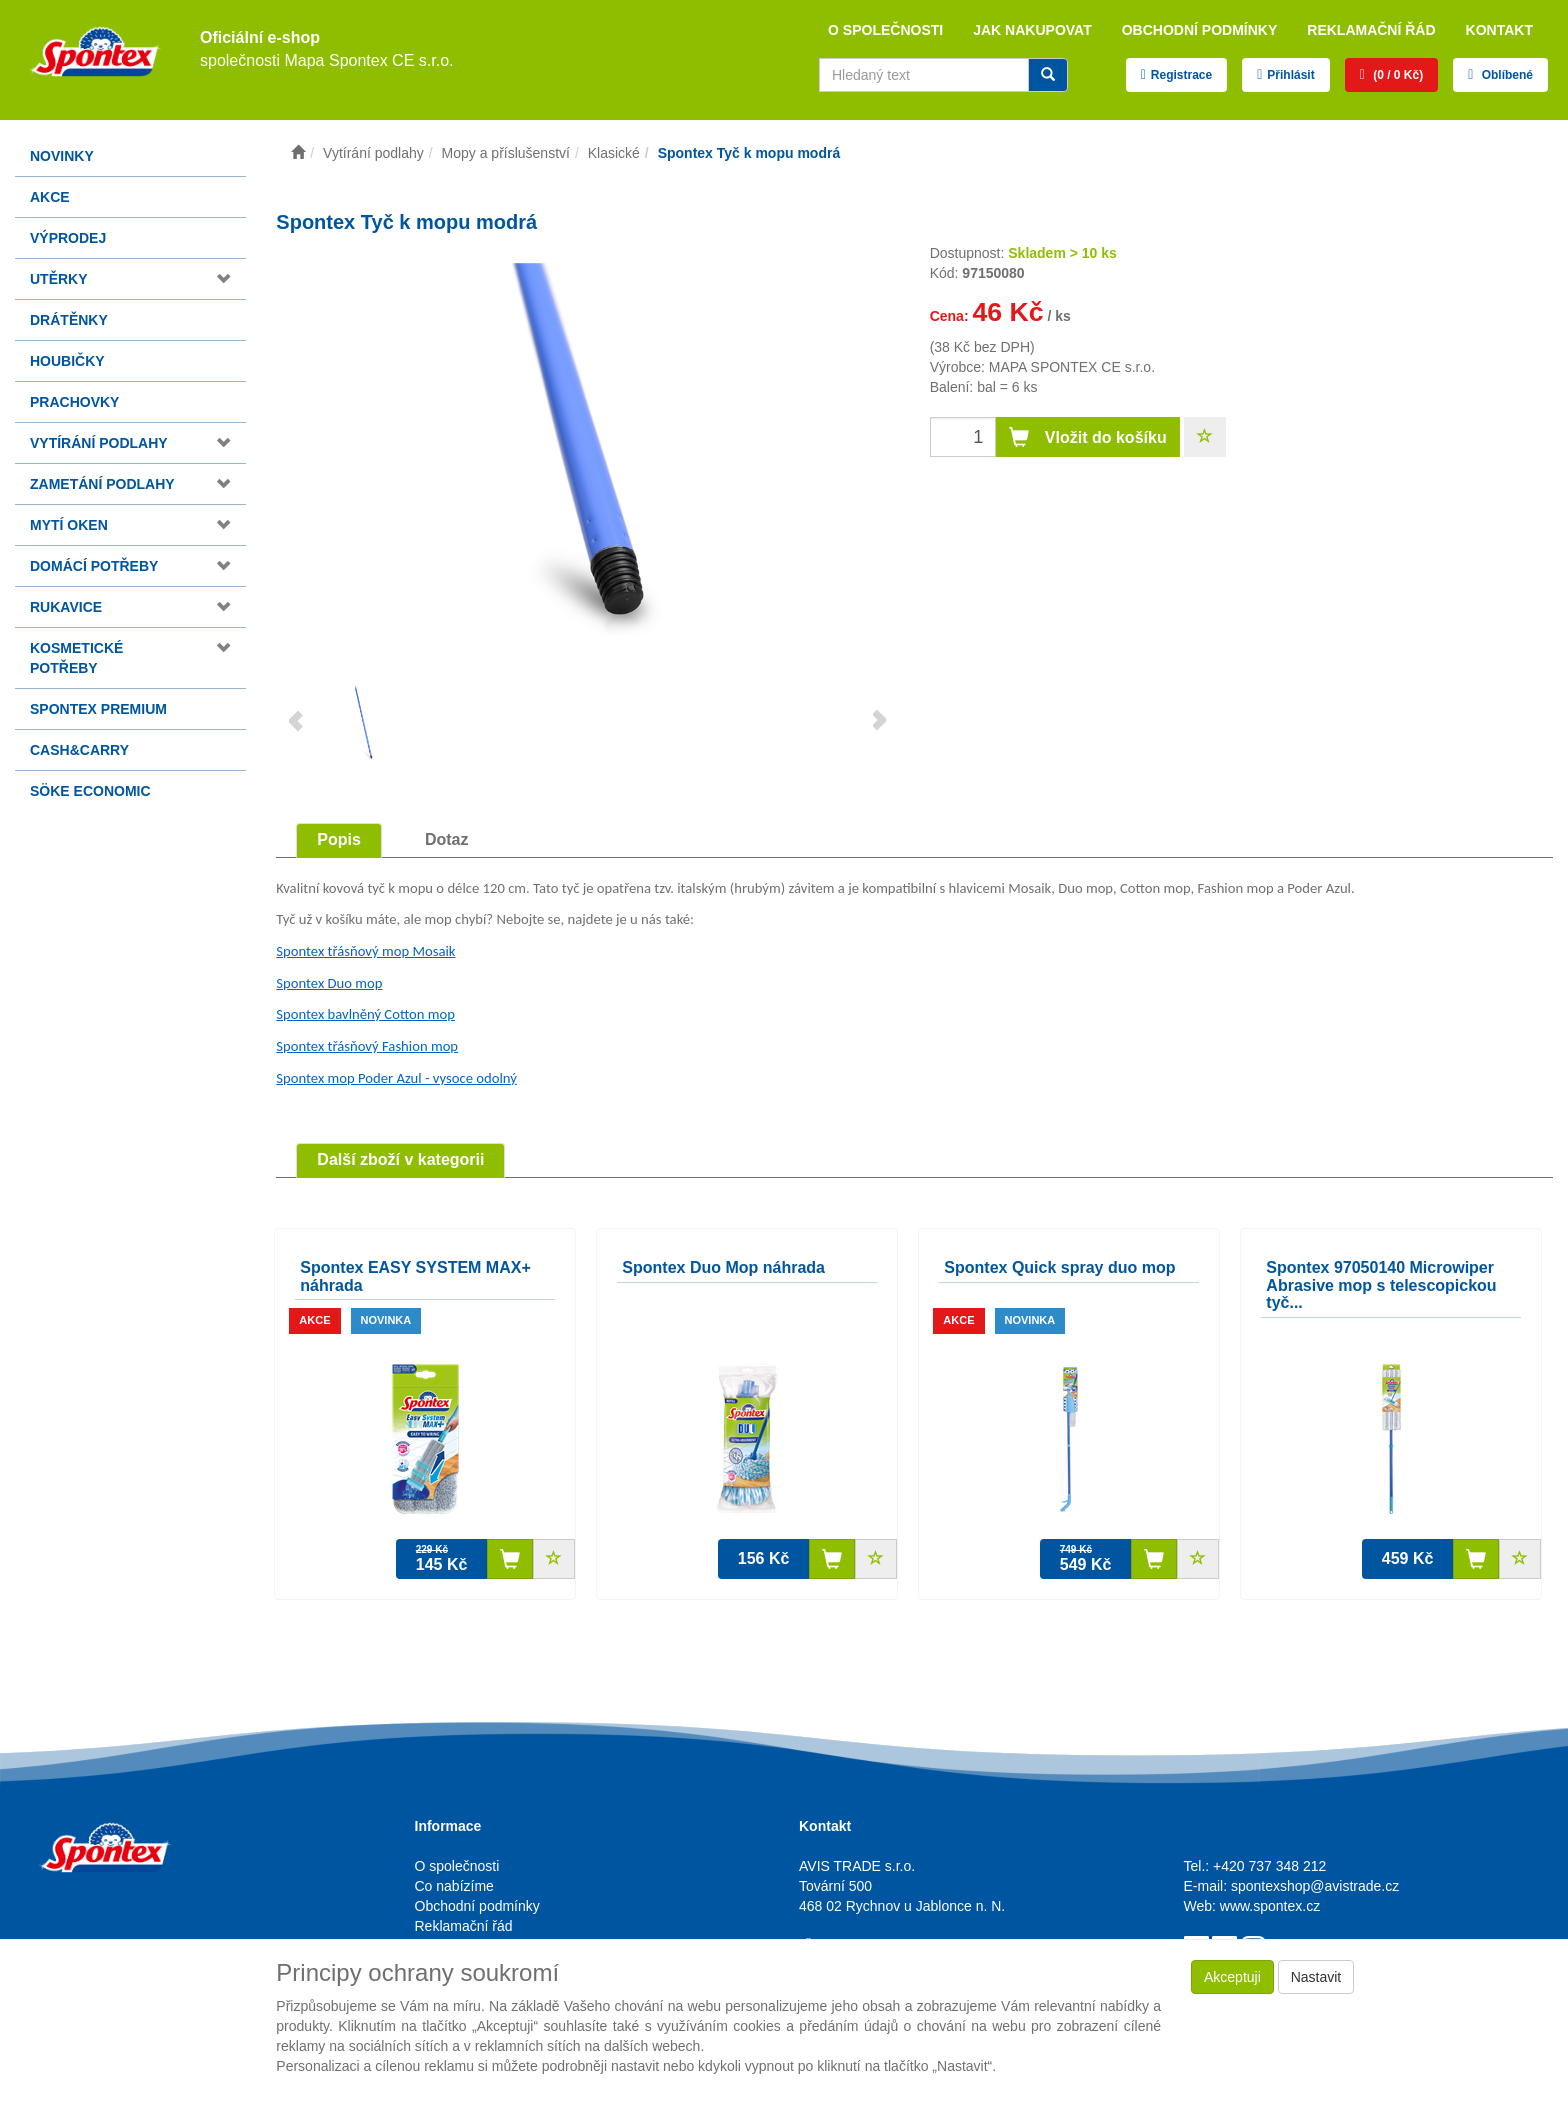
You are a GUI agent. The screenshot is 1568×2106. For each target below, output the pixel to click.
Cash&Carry (79, 750)
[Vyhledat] (1048, 75)
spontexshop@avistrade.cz (1315, 1886)
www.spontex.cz (1270, 1906)
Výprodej (68, 238)
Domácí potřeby (94, 566)
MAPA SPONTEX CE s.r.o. (1072, 367)
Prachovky (74, 402)
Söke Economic (90, 791)
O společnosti (885, 30)
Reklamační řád (1371, 30)
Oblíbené (1505, 75)
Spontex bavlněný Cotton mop (365, 1014)
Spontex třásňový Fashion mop (367, 1046)
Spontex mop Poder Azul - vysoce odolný (396, 1078)
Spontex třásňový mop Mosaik (365, 951)
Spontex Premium (98, 709)
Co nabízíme (454, 1886)
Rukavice (66, 607)
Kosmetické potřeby (76, 658)
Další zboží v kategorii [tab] (400, 1159)
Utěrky (59, 279)
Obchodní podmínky (1200, 30)
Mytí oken (69, 525)
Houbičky (67, 361)
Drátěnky (69, 320)
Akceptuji (1232, 1977)
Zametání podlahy (102, 484)
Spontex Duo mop (329, 983)
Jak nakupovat (1032, 30)
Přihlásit (1290, 75)
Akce (50, 197)
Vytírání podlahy (99, 443)
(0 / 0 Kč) (1396, 75)
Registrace (1181, 75)
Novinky (62, 156)
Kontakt (1499, 30)
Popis (339, 839)
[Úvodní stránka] (298, 153)
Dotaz (447, 839)
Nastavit (1316, 1977)
